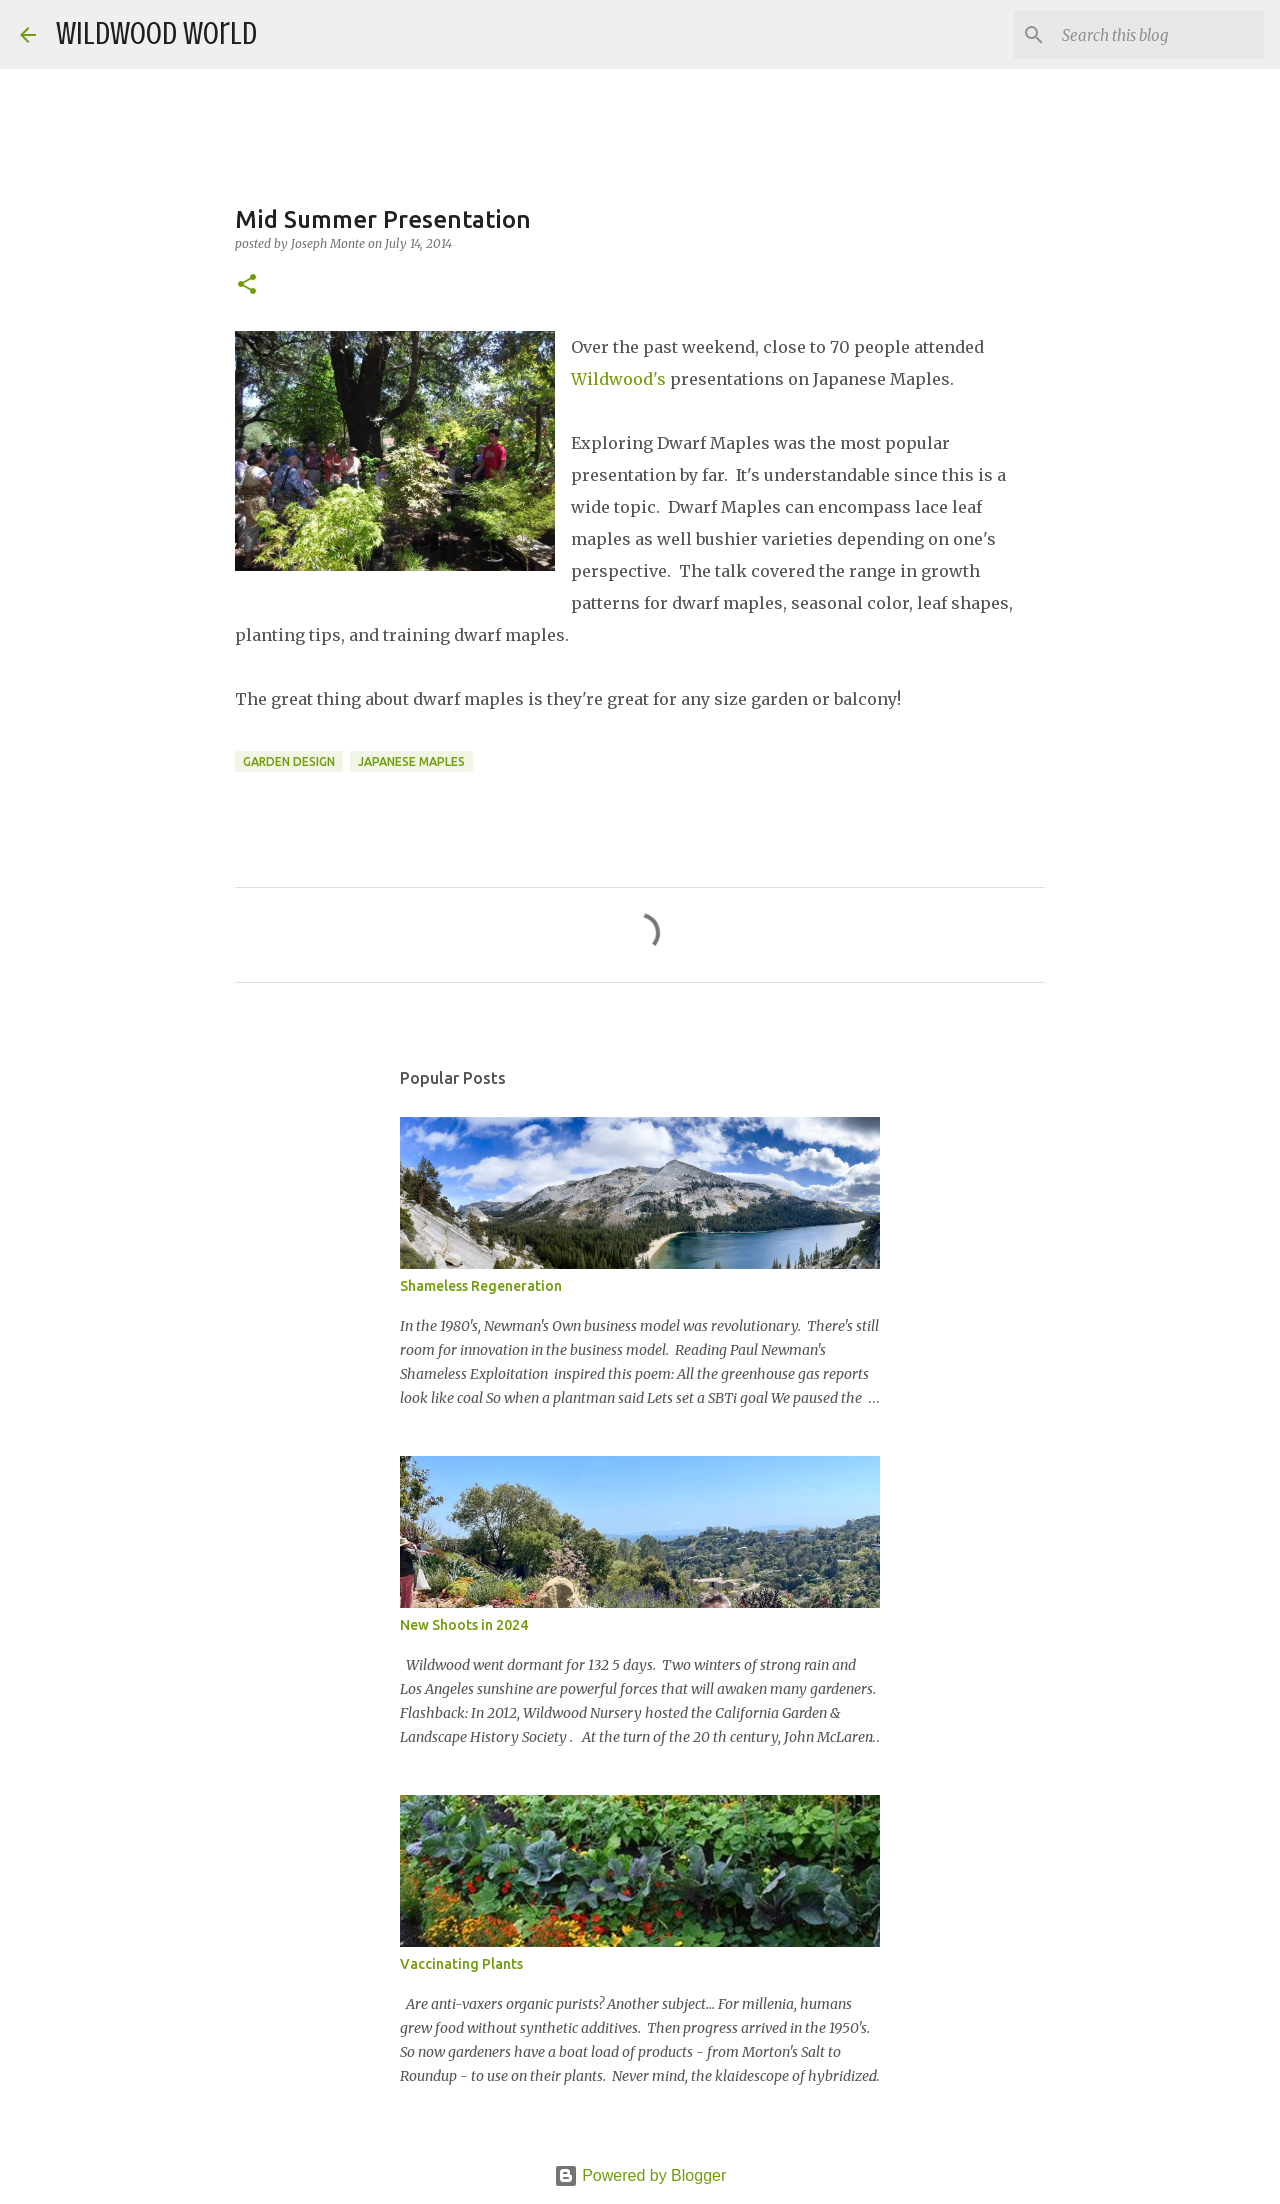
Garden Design (289, 761)
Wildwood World (156, 34)
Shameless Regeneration (481, 1286)
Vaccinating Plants (461, 1964)
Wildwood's (618, 379)
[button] (247, 285)
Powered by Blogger (640, 2175)
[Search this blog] (1159, 35)
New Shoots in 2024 (464, 1625)
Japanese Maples (411, 761)
